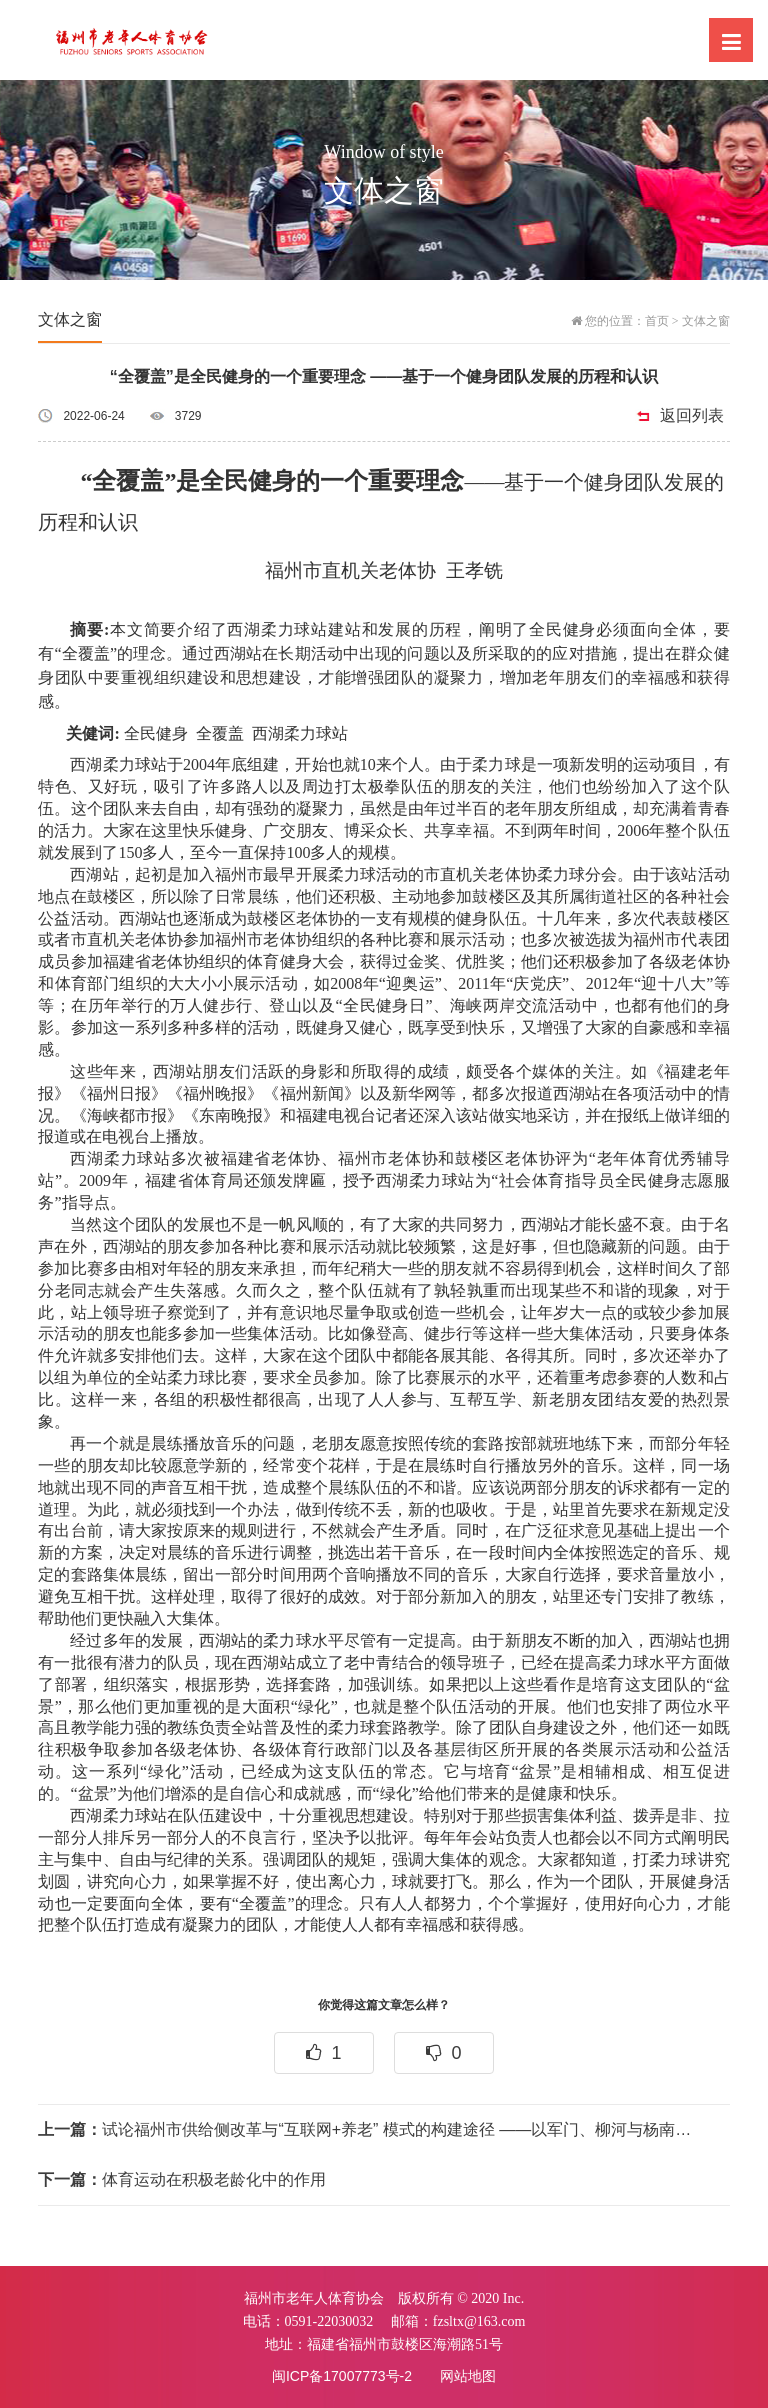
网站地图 (468, 2376)
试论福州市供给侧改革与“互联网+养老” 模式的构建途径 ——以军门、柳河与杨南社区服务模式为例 (370, 2129)
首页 (657, 321)
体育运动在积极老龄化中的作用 (182, 2179)
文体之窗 (706, 321)
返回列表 (692, 415)
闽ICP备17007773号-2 (342, 2376)
